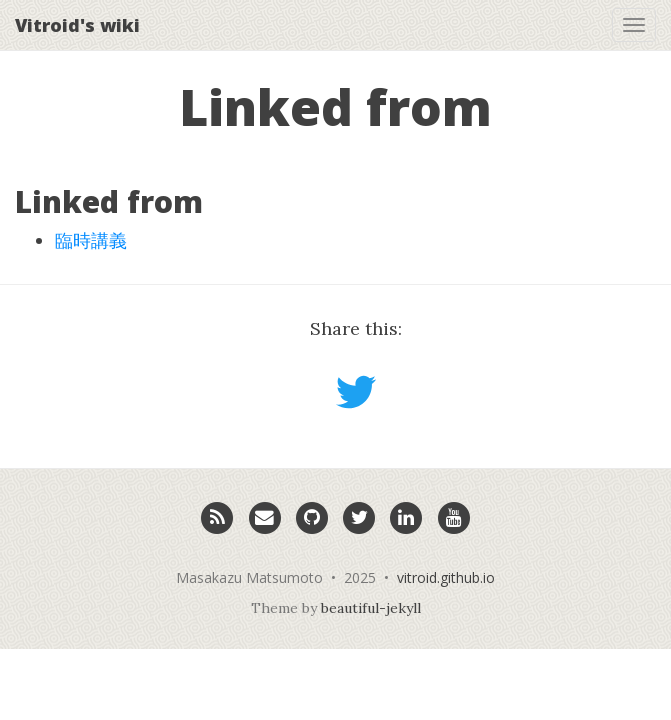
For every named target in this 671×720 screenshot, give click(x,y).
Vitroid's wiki (77, 25)
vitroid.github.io (446, 577)
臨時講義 (91, 240)
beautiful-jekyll (371, 608)
